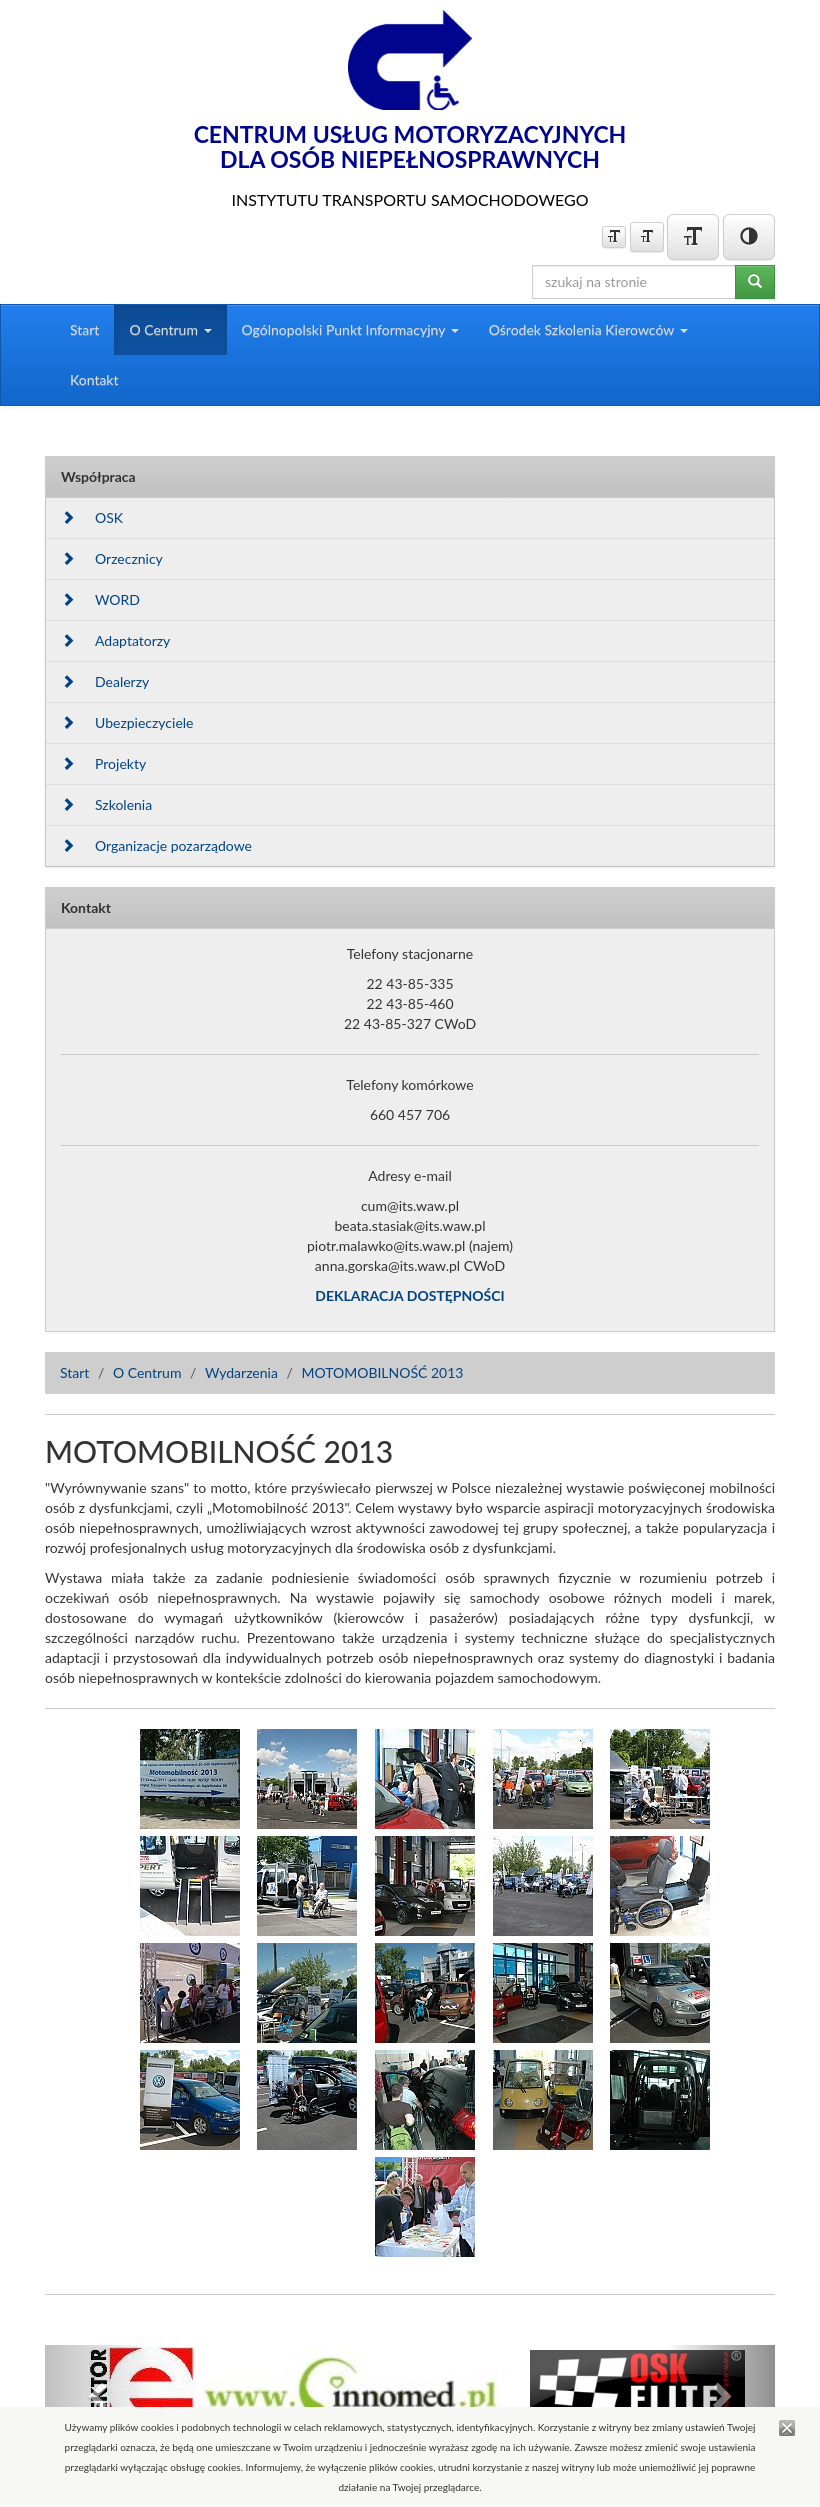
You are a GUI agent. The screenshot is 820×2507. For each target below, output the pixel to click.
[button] (100, 2395)
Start (84, 329)
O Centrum (147, 1372)
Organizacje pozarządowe (156, 845)
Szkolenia (106, 804)
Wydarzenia (241, 1372)
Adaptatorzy (115, 640)
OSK (92, 517)
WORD (100, 599)
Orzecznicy (112, 558)
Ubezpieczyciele (127, 722)
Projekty (103, 763)
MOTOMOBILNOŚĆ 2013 (382, 1372)
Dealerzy (105, 681)
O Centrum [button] (170, 329)
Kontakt (94, 379)
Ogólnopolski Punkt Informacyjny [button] (350, 329)
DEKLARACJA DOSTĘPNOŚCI (409, 1295)
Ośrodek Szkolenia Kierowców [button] (588, 329)
